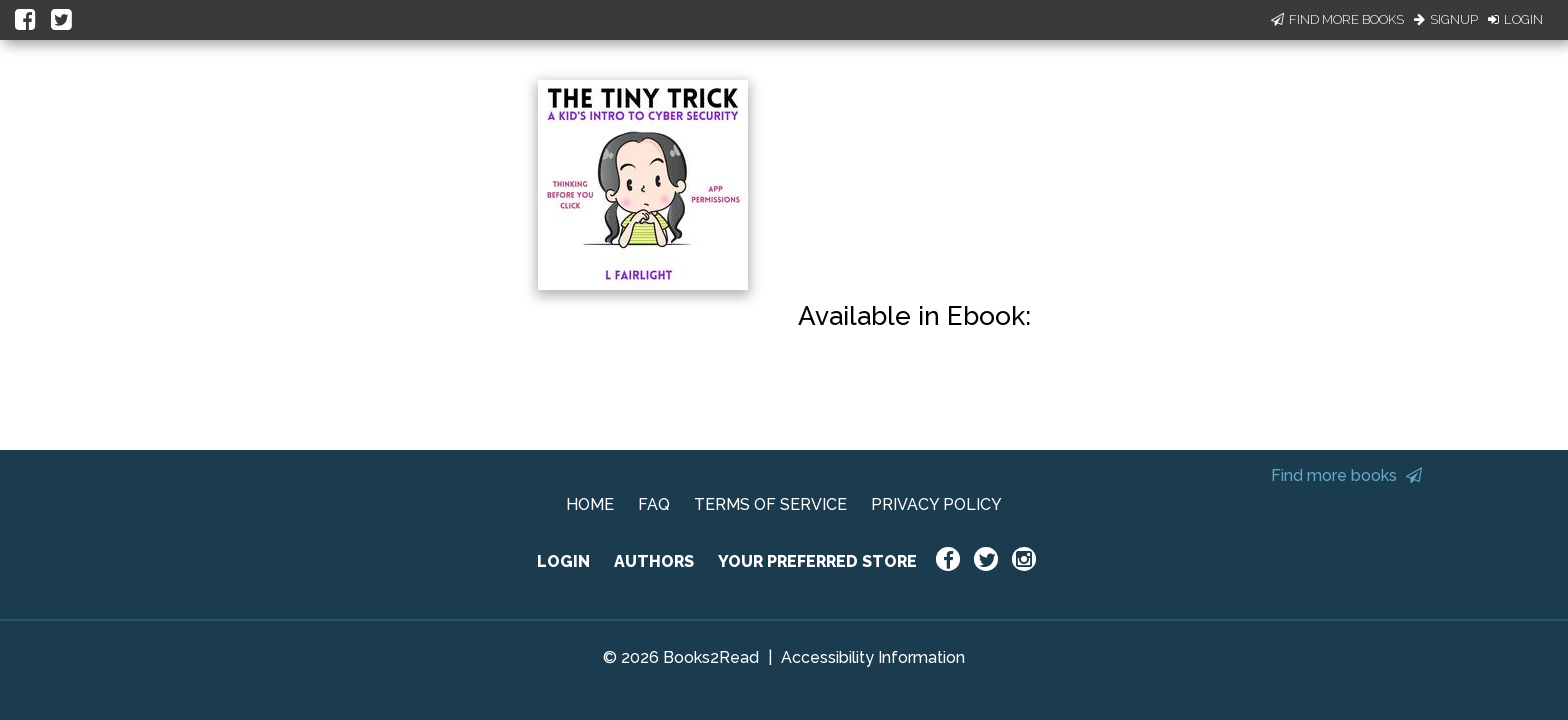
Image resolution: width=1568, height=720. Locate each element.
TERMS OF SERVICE (770, 504)
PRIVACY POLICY (936, 504)
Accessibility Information (873, 657)
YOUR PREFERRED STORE (817, 561)
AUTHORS (654, 561)
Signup (1446, 19)
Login (1515, 19)
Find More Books (1337, 19)
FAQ (654, 504)
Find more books (1346, 475)
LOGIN (563, 561)
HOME (590, 504)
